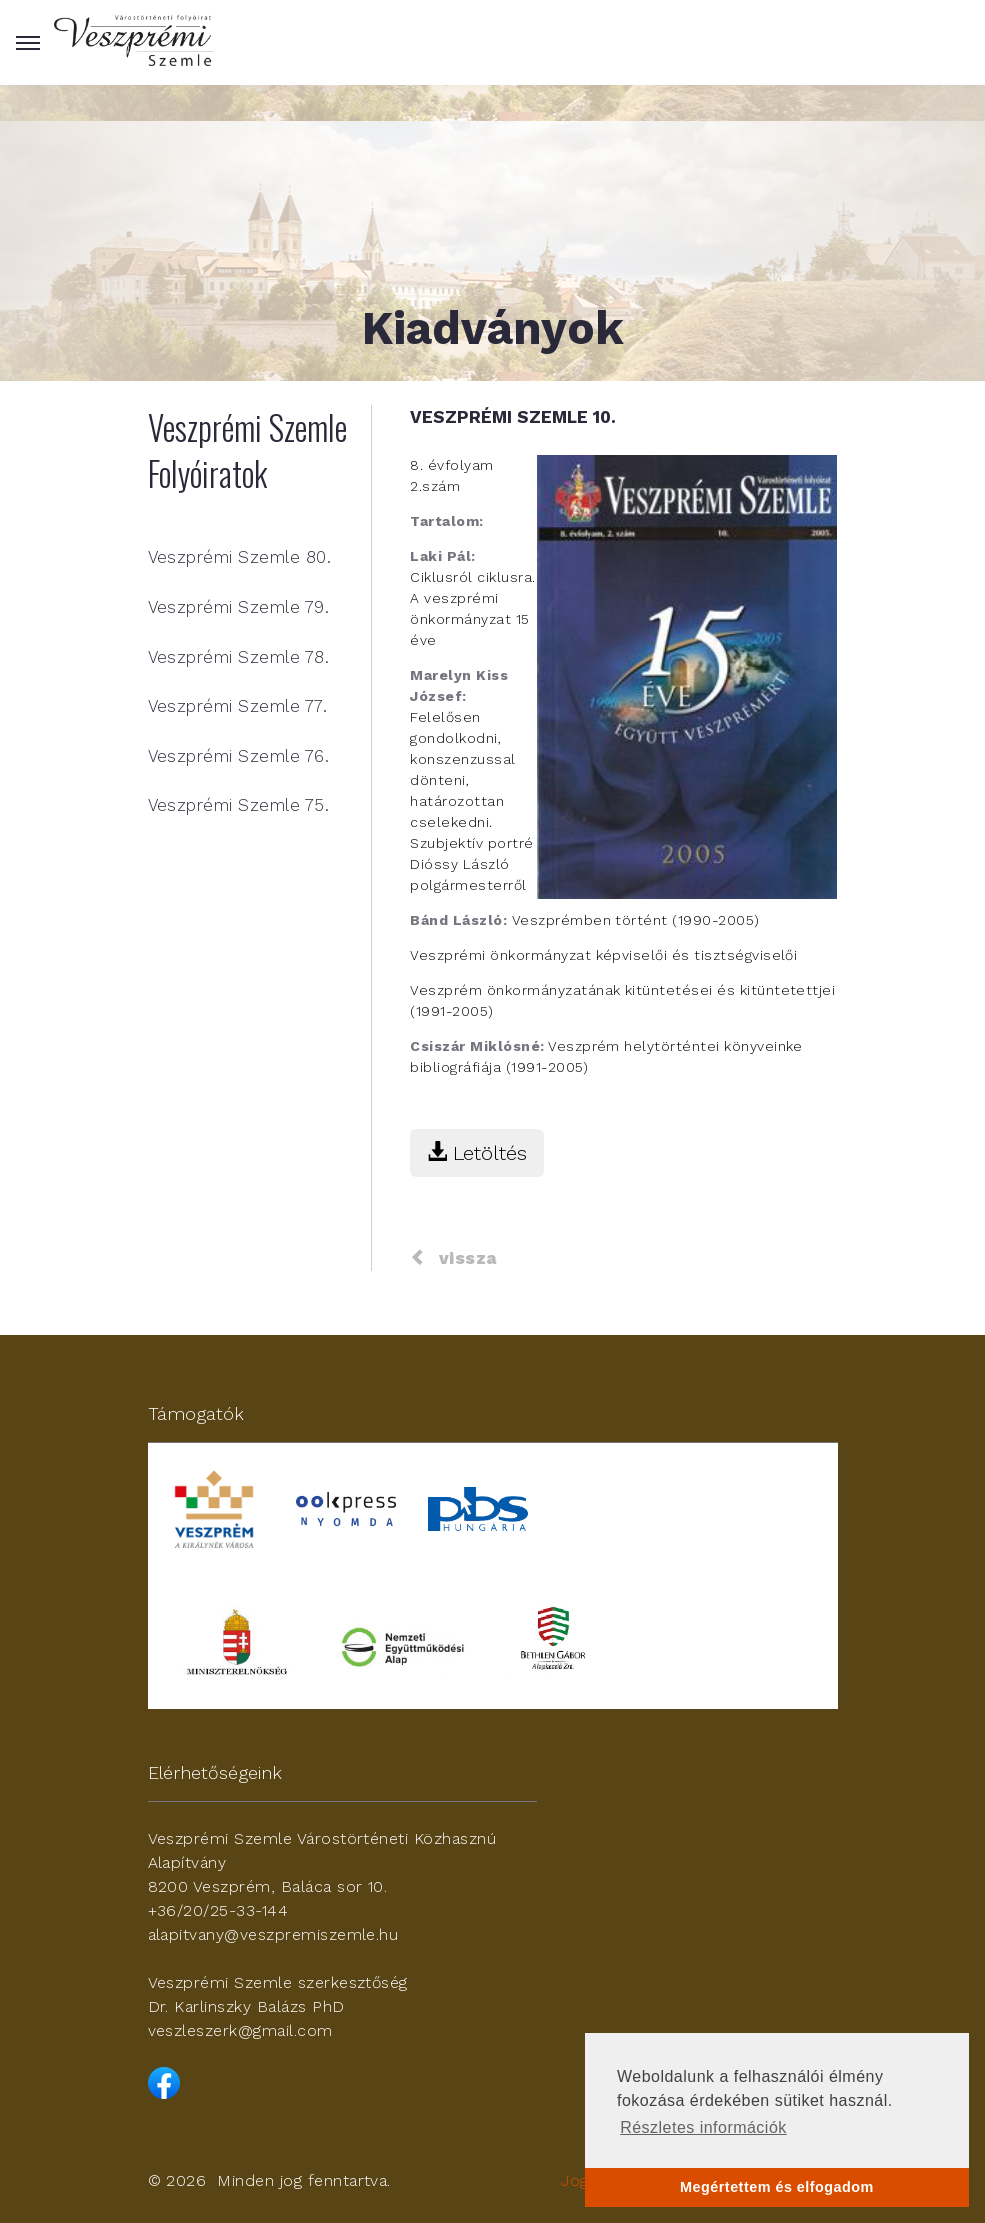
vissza (453, 1258)
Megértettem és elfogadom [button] (777, 2187)
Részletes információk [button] (703, 2127)
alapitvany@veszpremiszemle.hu (273, 1934)
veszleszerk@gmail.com (240, 2030)
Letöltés (477, 1153)
